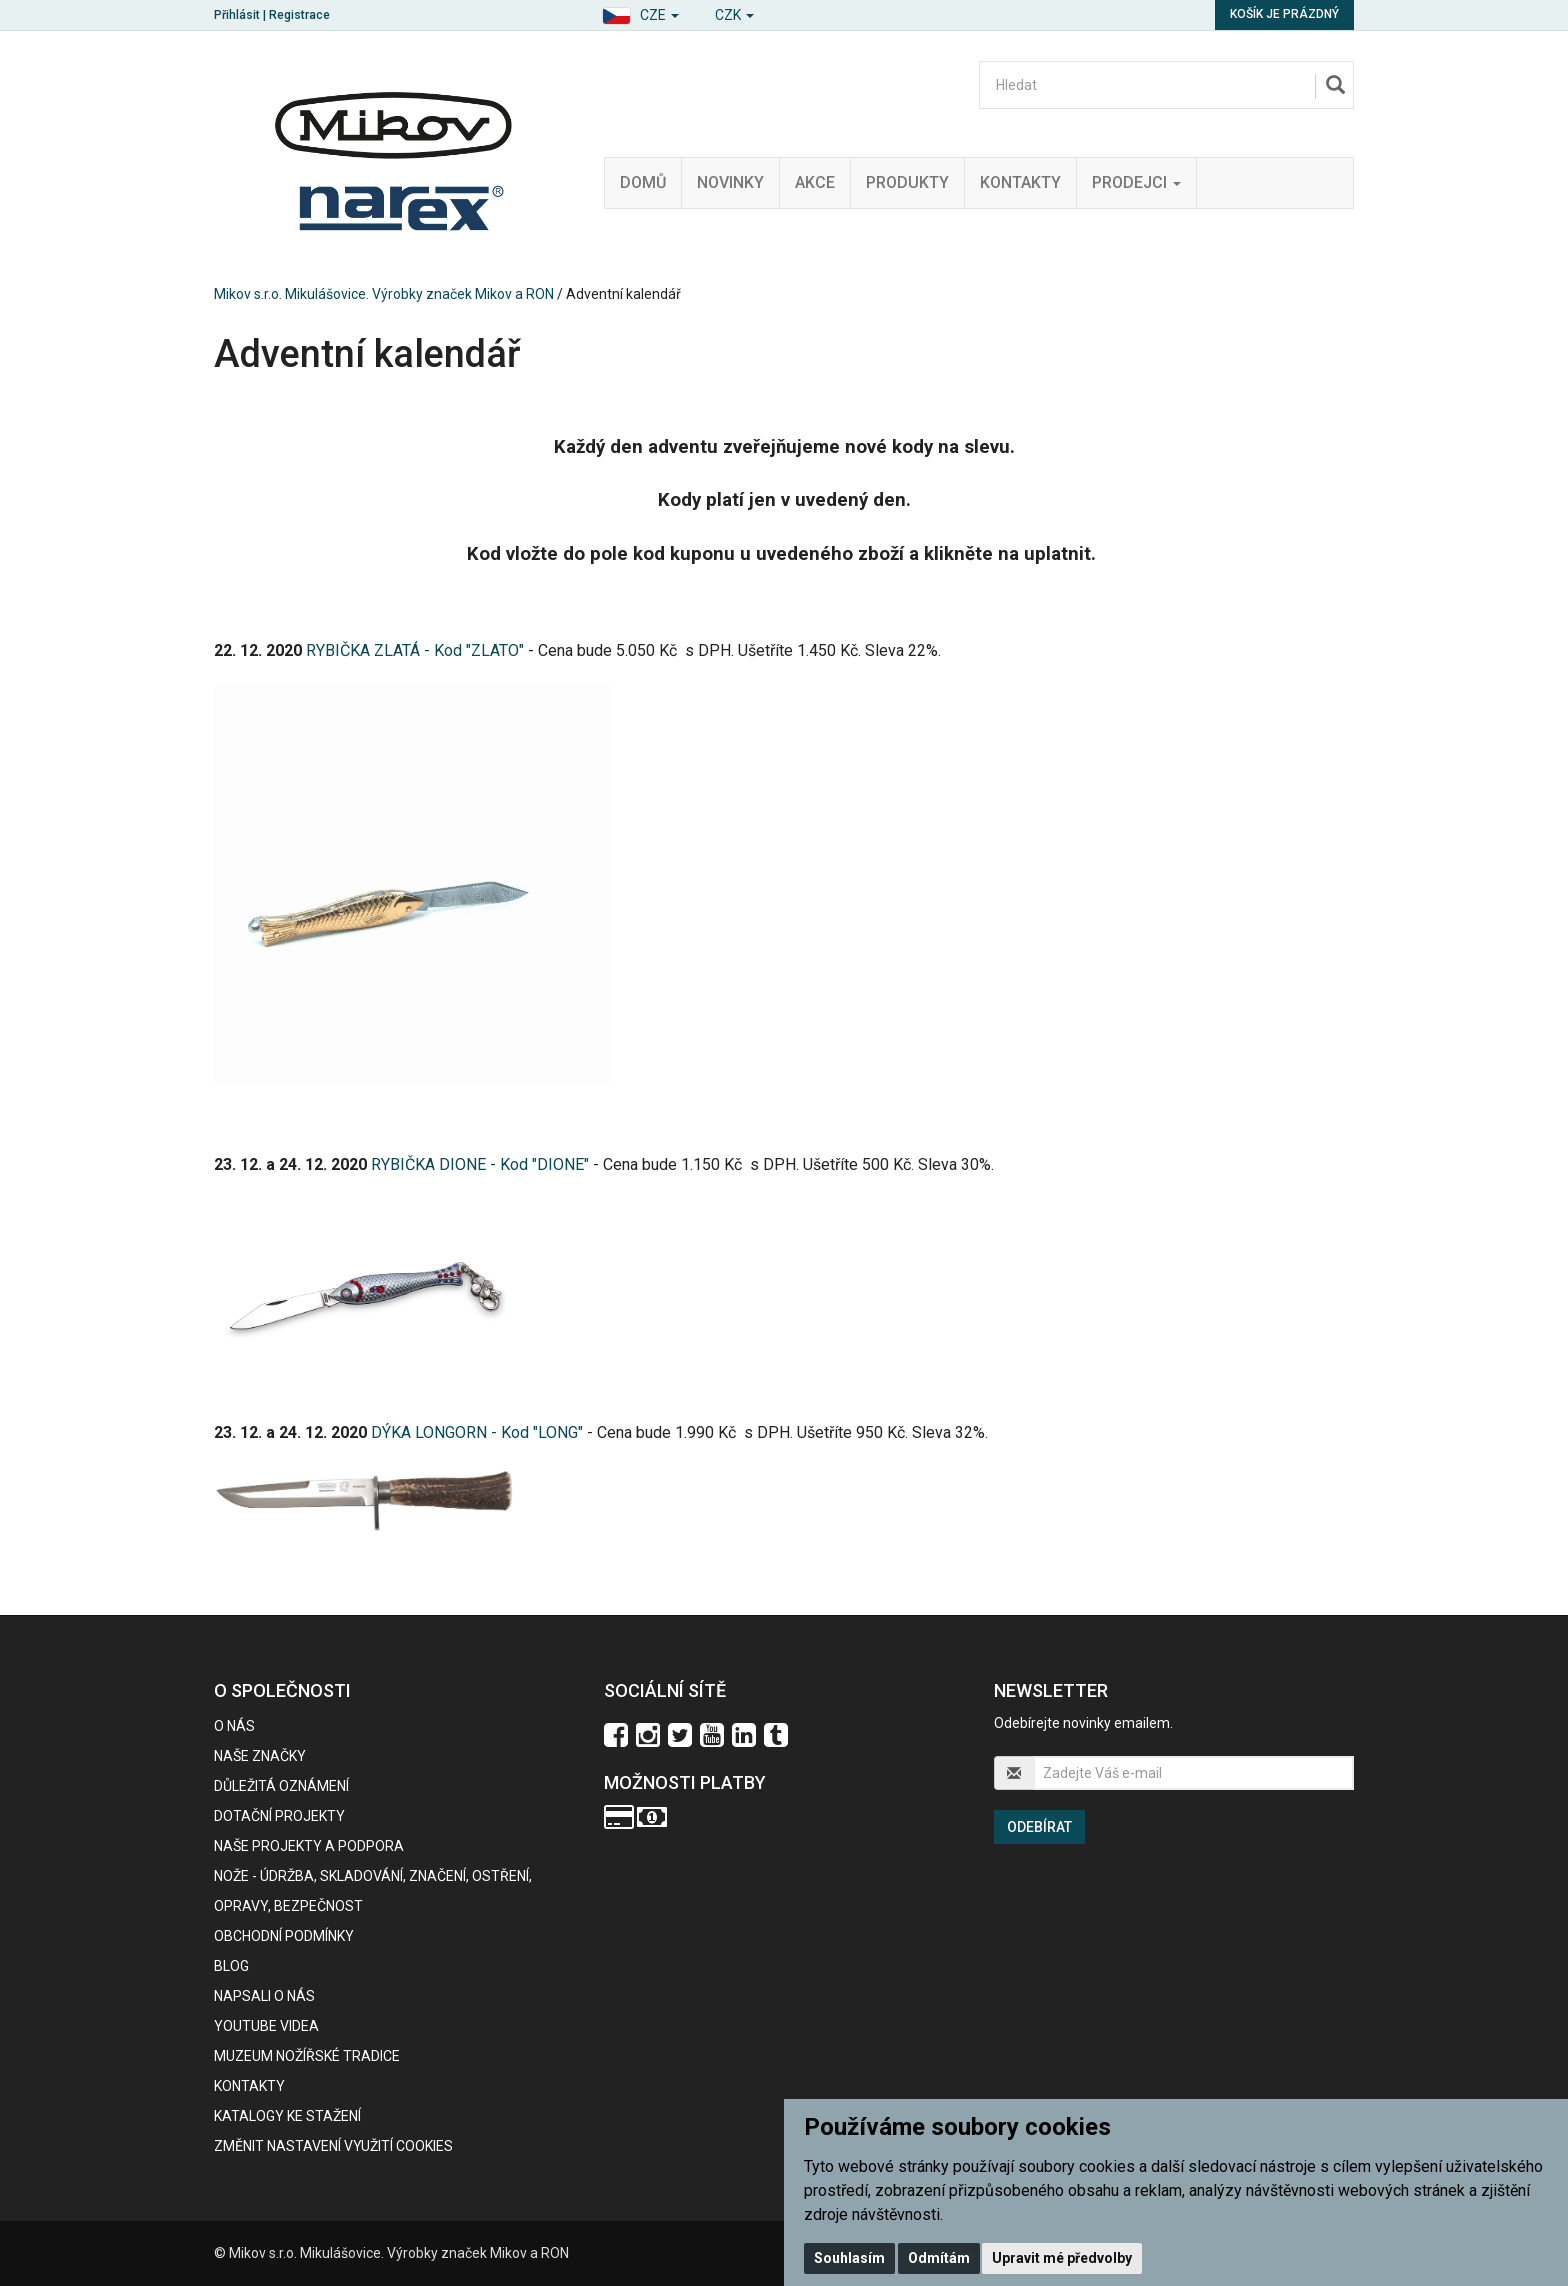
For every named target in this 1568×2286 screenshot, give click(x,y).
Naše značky (260, 1756)
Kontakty (1020, 182)
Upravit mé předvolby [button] (1062, 2258)
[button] (640, 12)
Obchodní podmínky (284, 1936)
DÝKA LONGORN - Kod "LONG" (477, 1432)
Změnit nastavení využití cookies (333, 2146)
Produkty (907, 182)
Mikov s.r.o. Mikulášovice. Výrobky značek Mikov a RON (384, 294)
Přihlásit (237, 15)
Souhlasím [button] (849, 2258)
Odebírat (1039, 1827)
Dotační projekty (279, 1816)
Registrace (299, 15)
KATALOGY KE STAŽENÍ (287, 2116)
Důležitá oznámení (281, 1786)
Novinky (730, 182)
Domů (643, 182)
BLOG (231, 1966)
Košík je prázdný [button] (1284, 14)
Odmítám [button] (939, 2258)
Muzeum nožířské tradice (307, 2056)
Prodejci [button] (1136, 182)
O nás (234, 1726)
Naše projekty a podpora (309, 1846)
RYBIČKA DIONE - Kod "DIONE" (480, 1164)
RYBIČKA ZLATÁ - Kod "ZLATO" (415, 650)
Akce (815, 182)
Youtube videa (266, 2026)
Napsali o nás (264, 1996)
